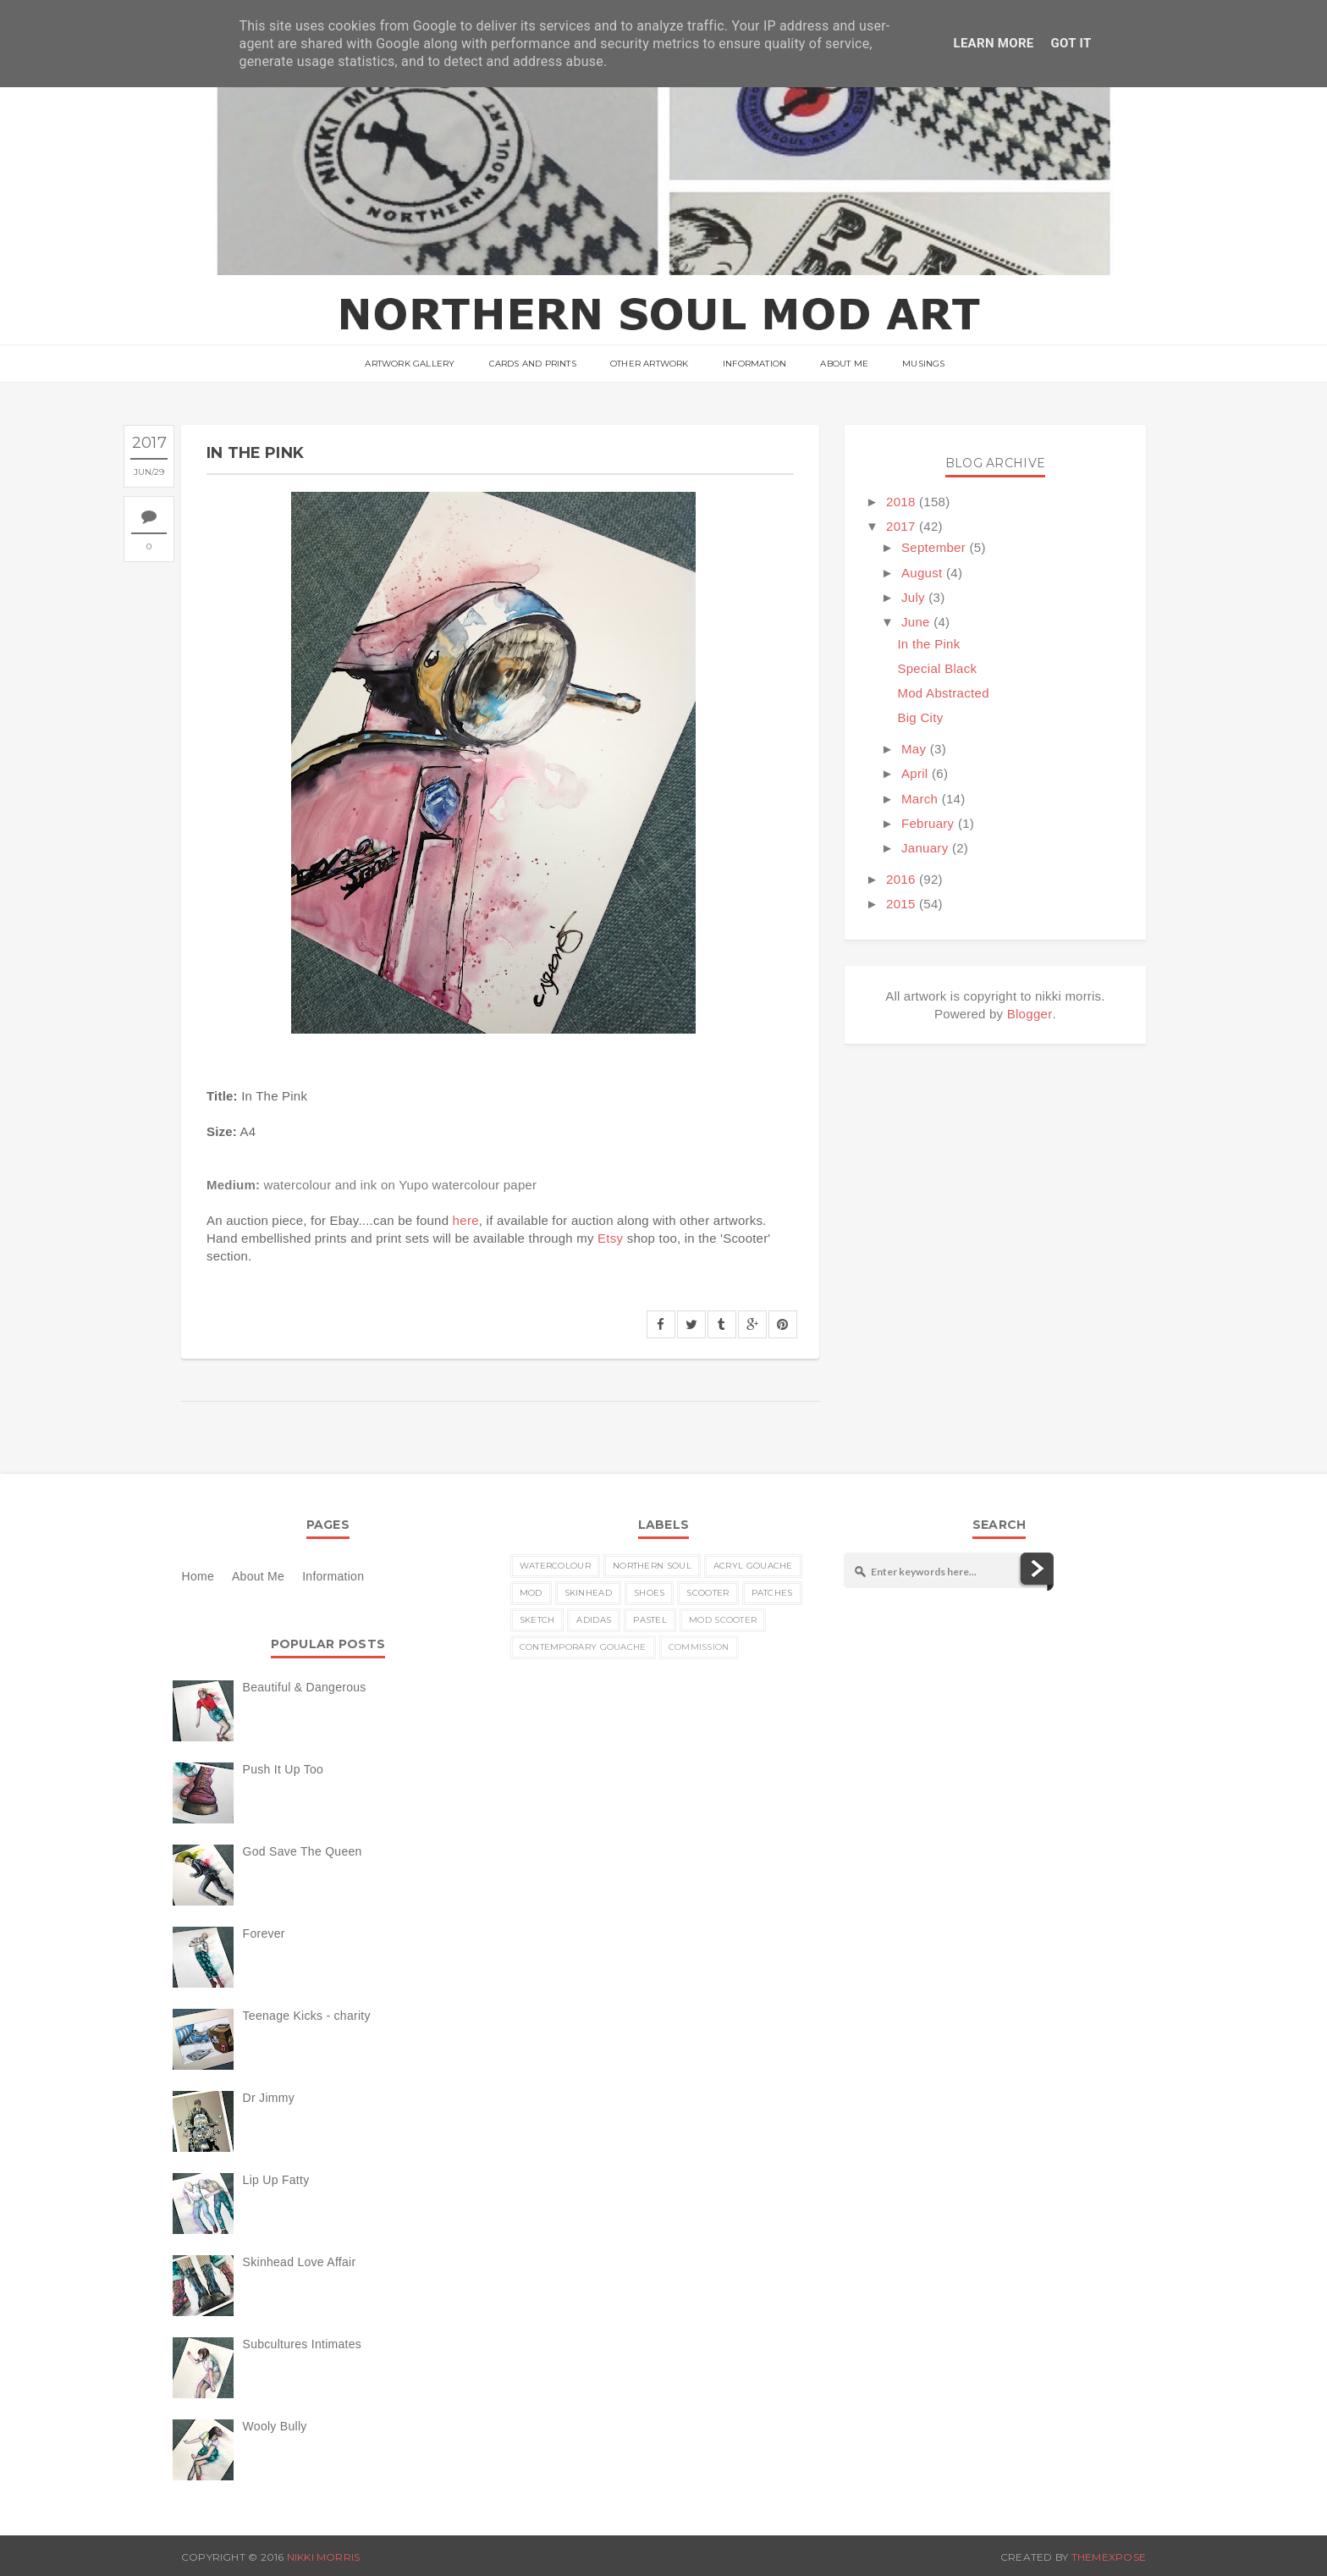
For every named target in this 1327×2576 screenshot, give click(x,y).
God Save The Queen (302, 1851)
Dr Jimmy (269, 2097)
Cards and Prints (532, 364)
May (913, 749)
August (922, 572)
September (933, 547)
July (913, 597)
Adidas (593, 1619)
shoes (649, 1592)
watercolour (555, 1565)
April (914, 773)
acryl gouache (753, 1565)
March (919, 799)
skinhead (588, 1592)
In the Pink (928, 644)
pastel (650, 1619)
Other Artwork (649, 364)
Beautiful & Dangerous (304, 1687)
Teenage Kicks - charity (307, 2015)
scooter (707, 1592)
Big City (920, 717)
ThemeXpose (1108, 2557)
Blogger (1030, 1014)
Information (754, 364)
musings (923, 364)
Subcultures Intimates (302, 2344)
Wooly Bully (275, 2426)
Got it (1071, 43)
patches (772, 1592)
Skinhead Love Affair (299, 2262)
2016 (901, 879)
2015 (901, 903)
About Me (844, 364)
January (924, 848)
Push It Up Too (283, 1769)
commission (699, 1646)
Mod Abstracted (942, 693)
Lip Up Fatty (276, 2180)
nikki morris (324, 2557)
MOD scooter (723, 1619)
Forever (264, 1933)
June (915, 622)
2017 (901, 526)
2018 (901, 501)
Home (198, 1576)
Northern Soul (652, 1565)
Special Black (937, 668)
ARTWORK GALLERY (409, 364)
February (927, 823)
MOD (531, 1592)
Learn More (993, 43)
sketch (537, 1619)
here (466, 1220)
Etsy (610, 1238)
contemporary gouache (583, 1646)
